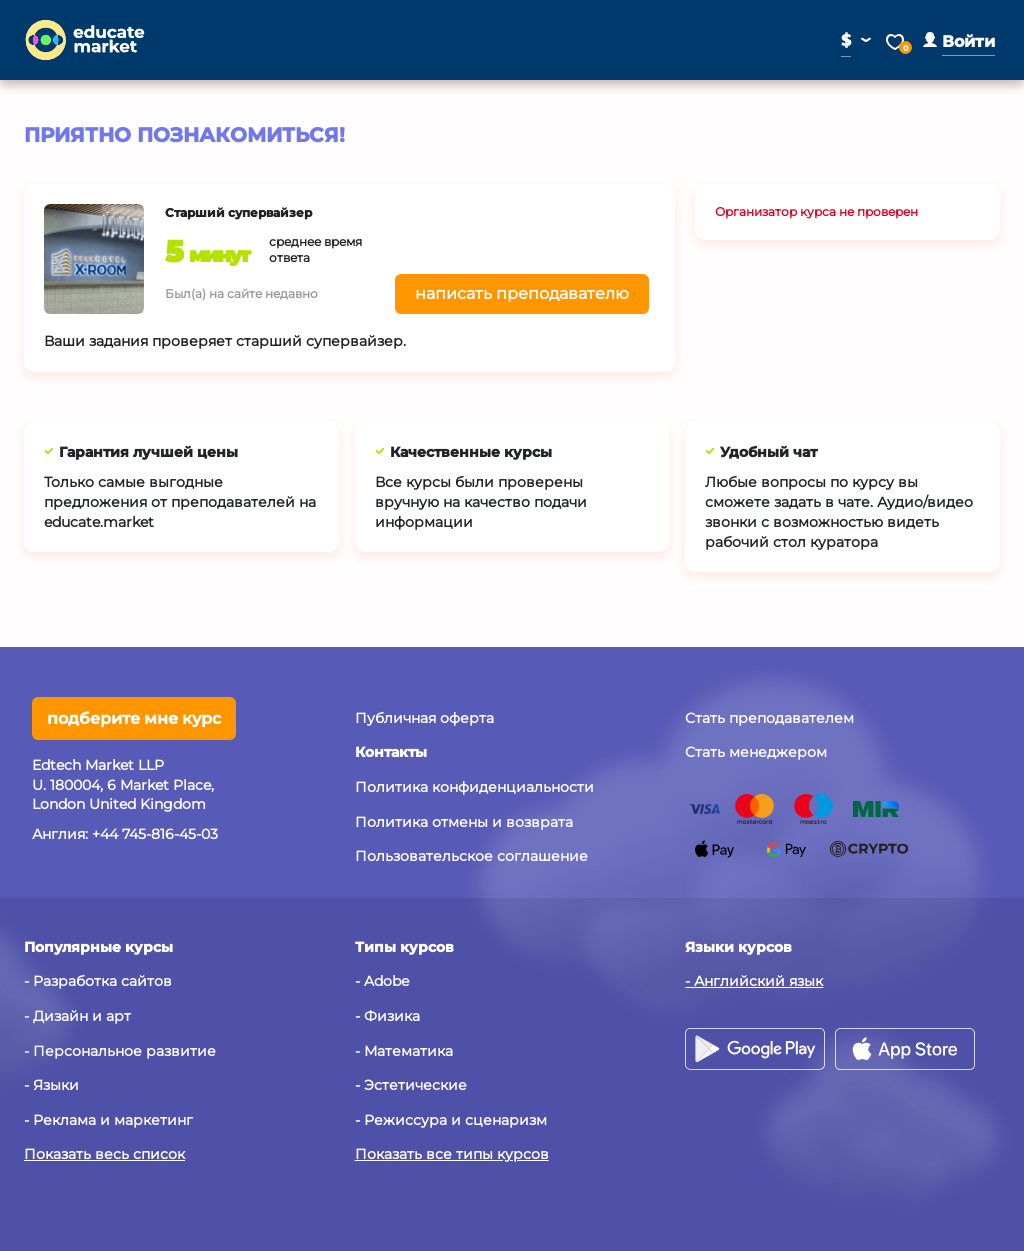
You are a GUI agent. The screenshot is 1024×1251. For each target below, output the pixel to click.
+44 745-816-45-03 (155, 834)
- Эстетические (411, 1085)
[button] (959, 41)
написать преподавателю (522, 293)
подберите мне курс (134, 718)
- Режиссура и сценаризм (451, 1120)
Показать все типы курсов (452, 1154)
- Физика (387, 1016)
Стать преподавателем (769, 718)
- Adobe (382, 981)
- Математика (404, 1051)
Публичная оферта (424, 718)
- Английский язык (754, 981)
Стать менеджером (756, 752)
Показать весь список (104, 1154)
